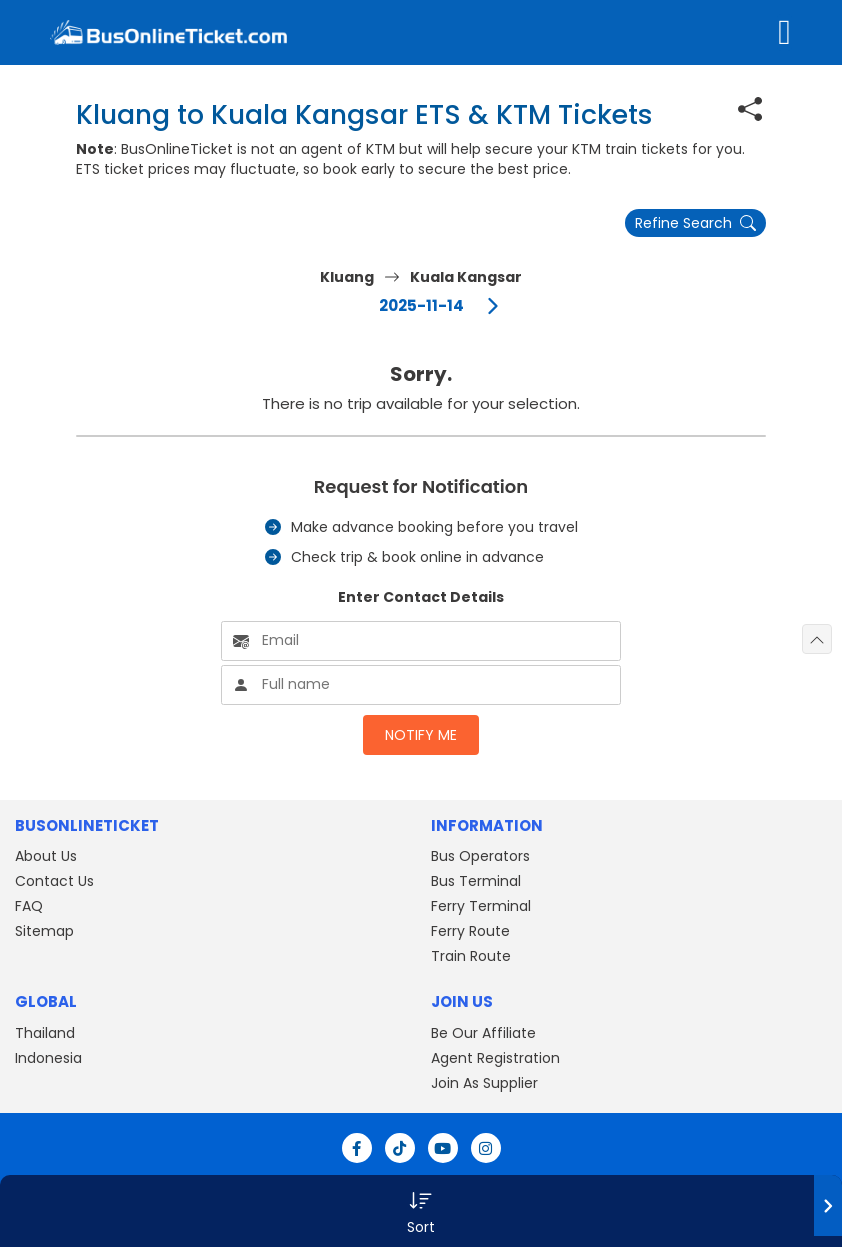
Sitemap (44, 931)
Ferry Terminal (481, 906)
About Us (46, 856)
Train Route (471, 956)
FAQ (29, 906)
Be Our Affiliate (483, 1033)
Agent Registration (495, 1058)
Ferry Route (470, 931)
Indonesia (48, 1058)
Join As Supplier (484, 1083)
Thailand (45, 1033)
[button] (421, 1211)
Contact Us (54, 881)
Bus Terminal (476, 881)
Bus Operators (480, 856)
